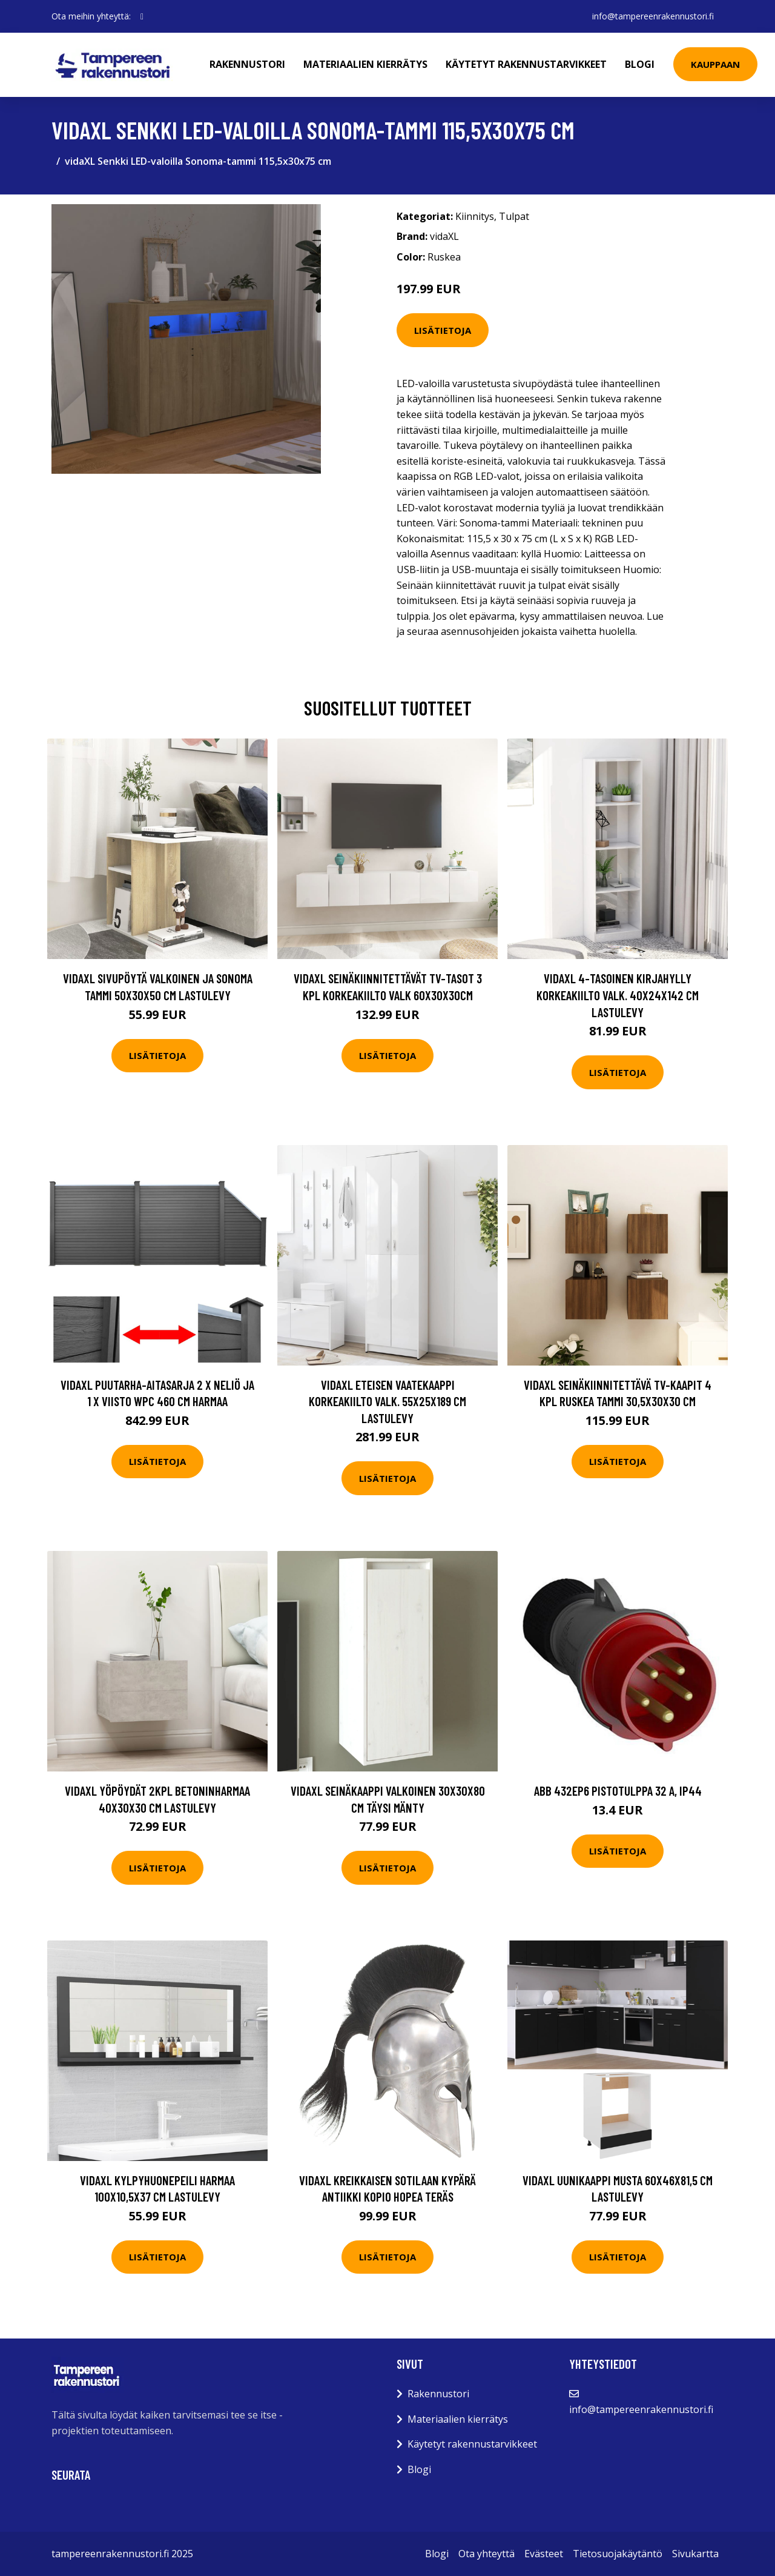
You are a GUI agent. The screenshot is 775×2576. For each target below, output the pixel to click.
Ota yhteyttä (486, 2553)
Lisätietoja (442, 330)
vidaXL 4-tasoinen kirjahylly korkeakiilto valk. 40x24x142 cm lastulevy (617, 995)
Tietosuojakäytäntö (617, 2553)
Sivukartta (695, 2553)
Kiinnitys (474, 216)
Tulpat (514, 216)
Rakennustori (247, 64)
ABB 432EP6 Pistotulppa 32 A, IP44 (618, 1790)
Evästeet (543, 2553)
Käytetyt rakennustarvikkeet (526, 64)
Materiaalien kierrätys (365, 64)
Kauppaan (715, 64)
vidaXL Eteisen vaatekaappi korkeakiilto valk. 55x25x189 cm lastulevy (387, 1401)
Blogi (640, 64)
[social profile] (142, 16)
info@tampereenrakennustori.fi (653, 16)
